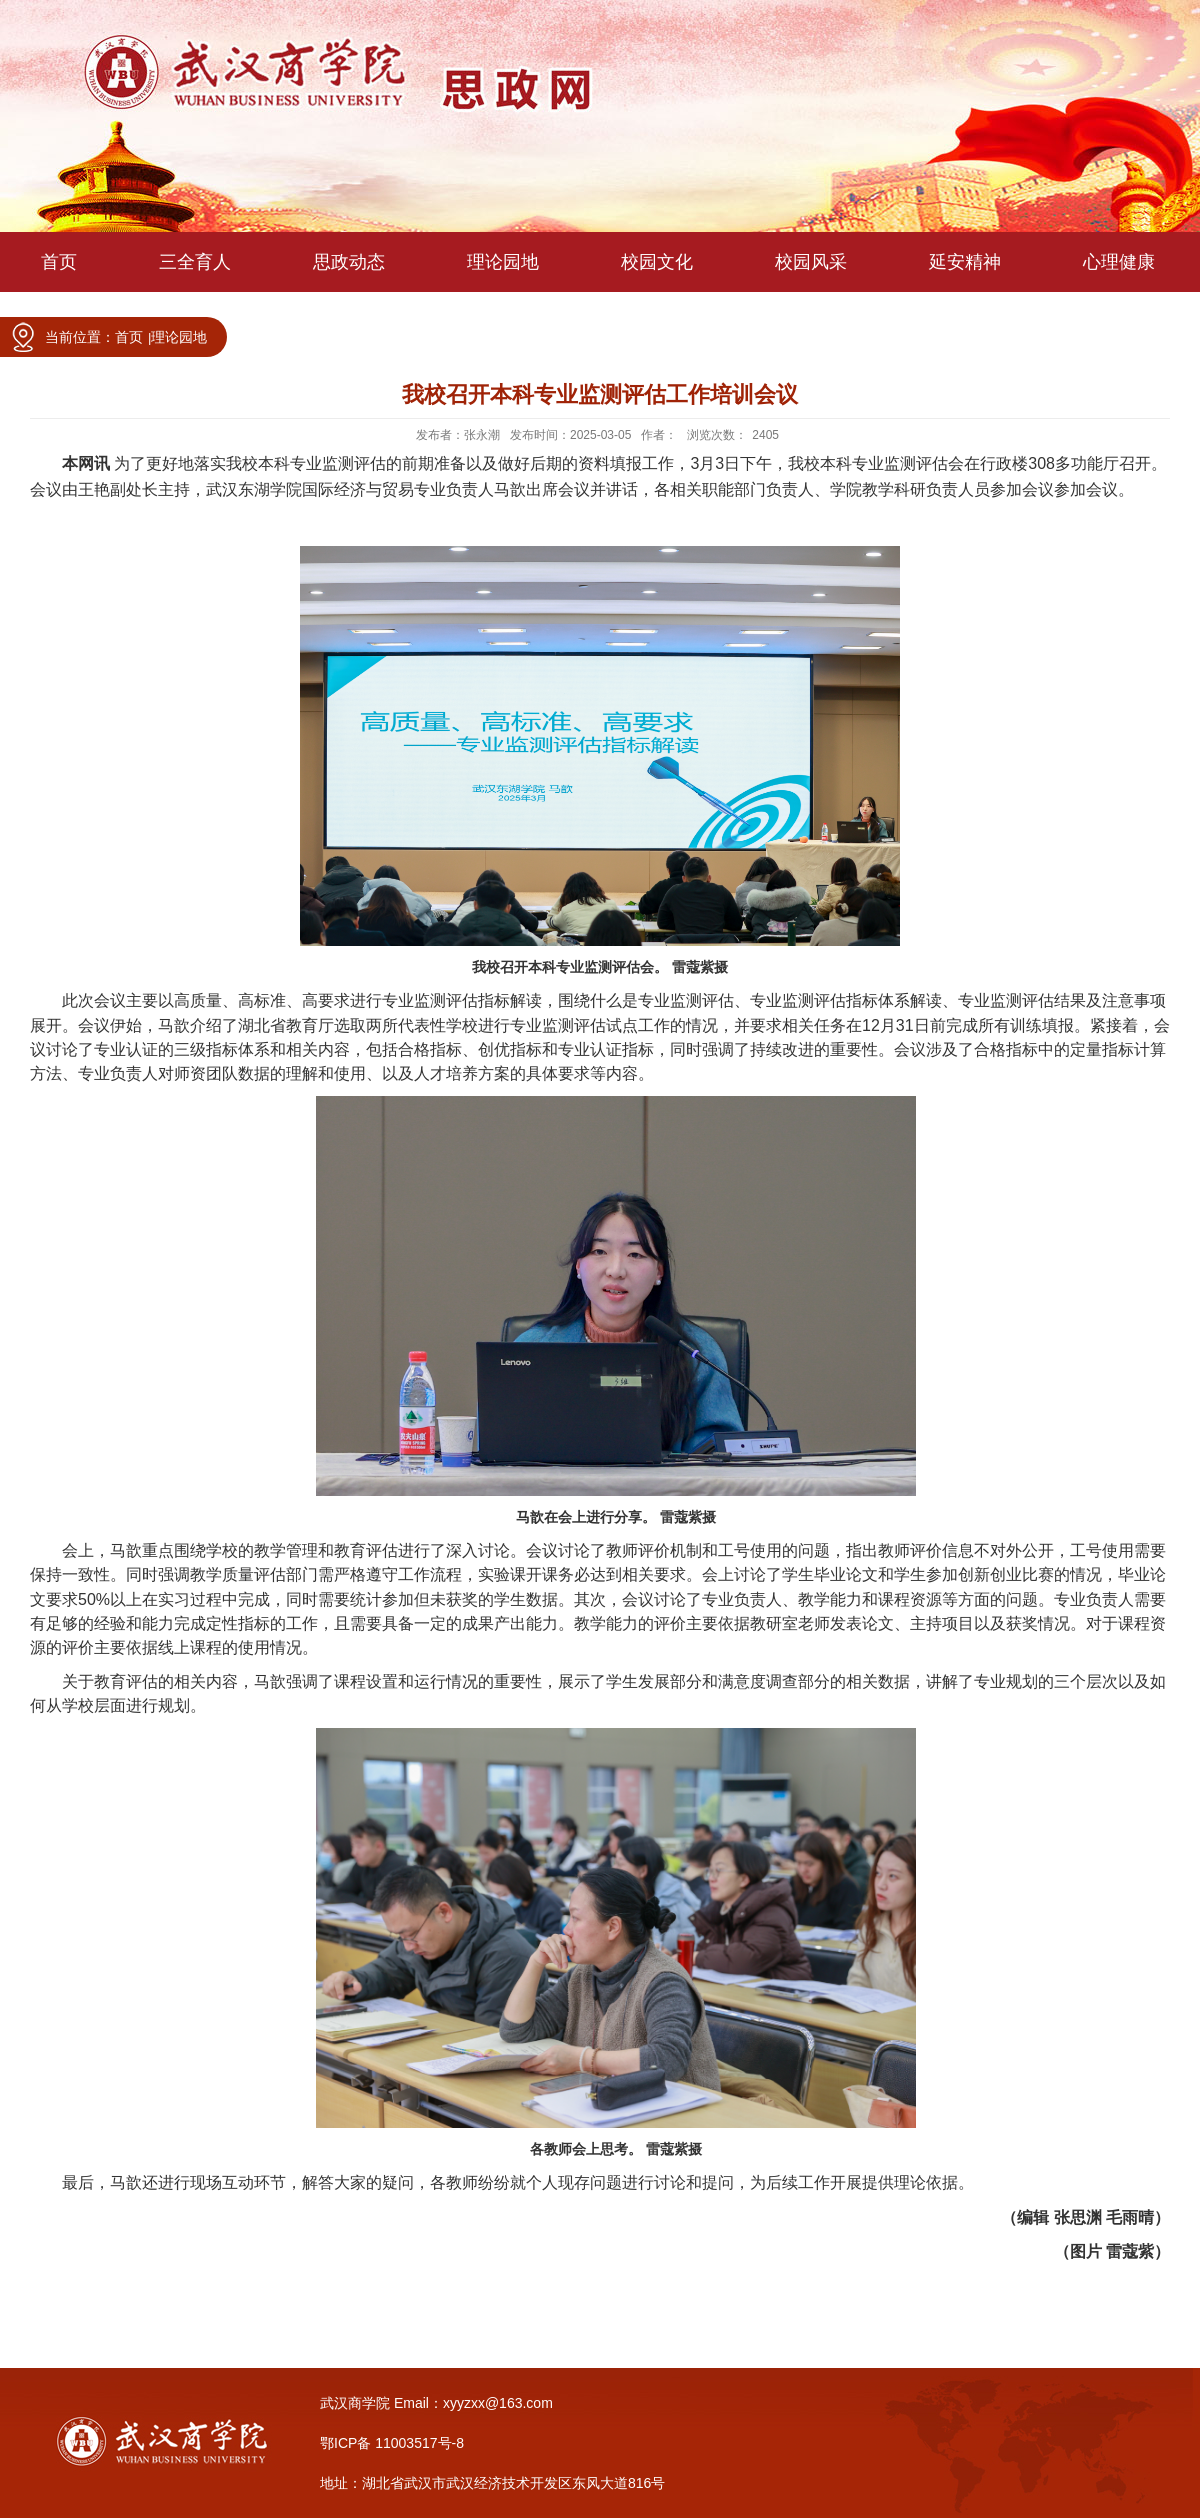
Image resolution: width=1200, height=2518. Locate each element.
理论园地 (179, 337)
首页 (129, 337)
